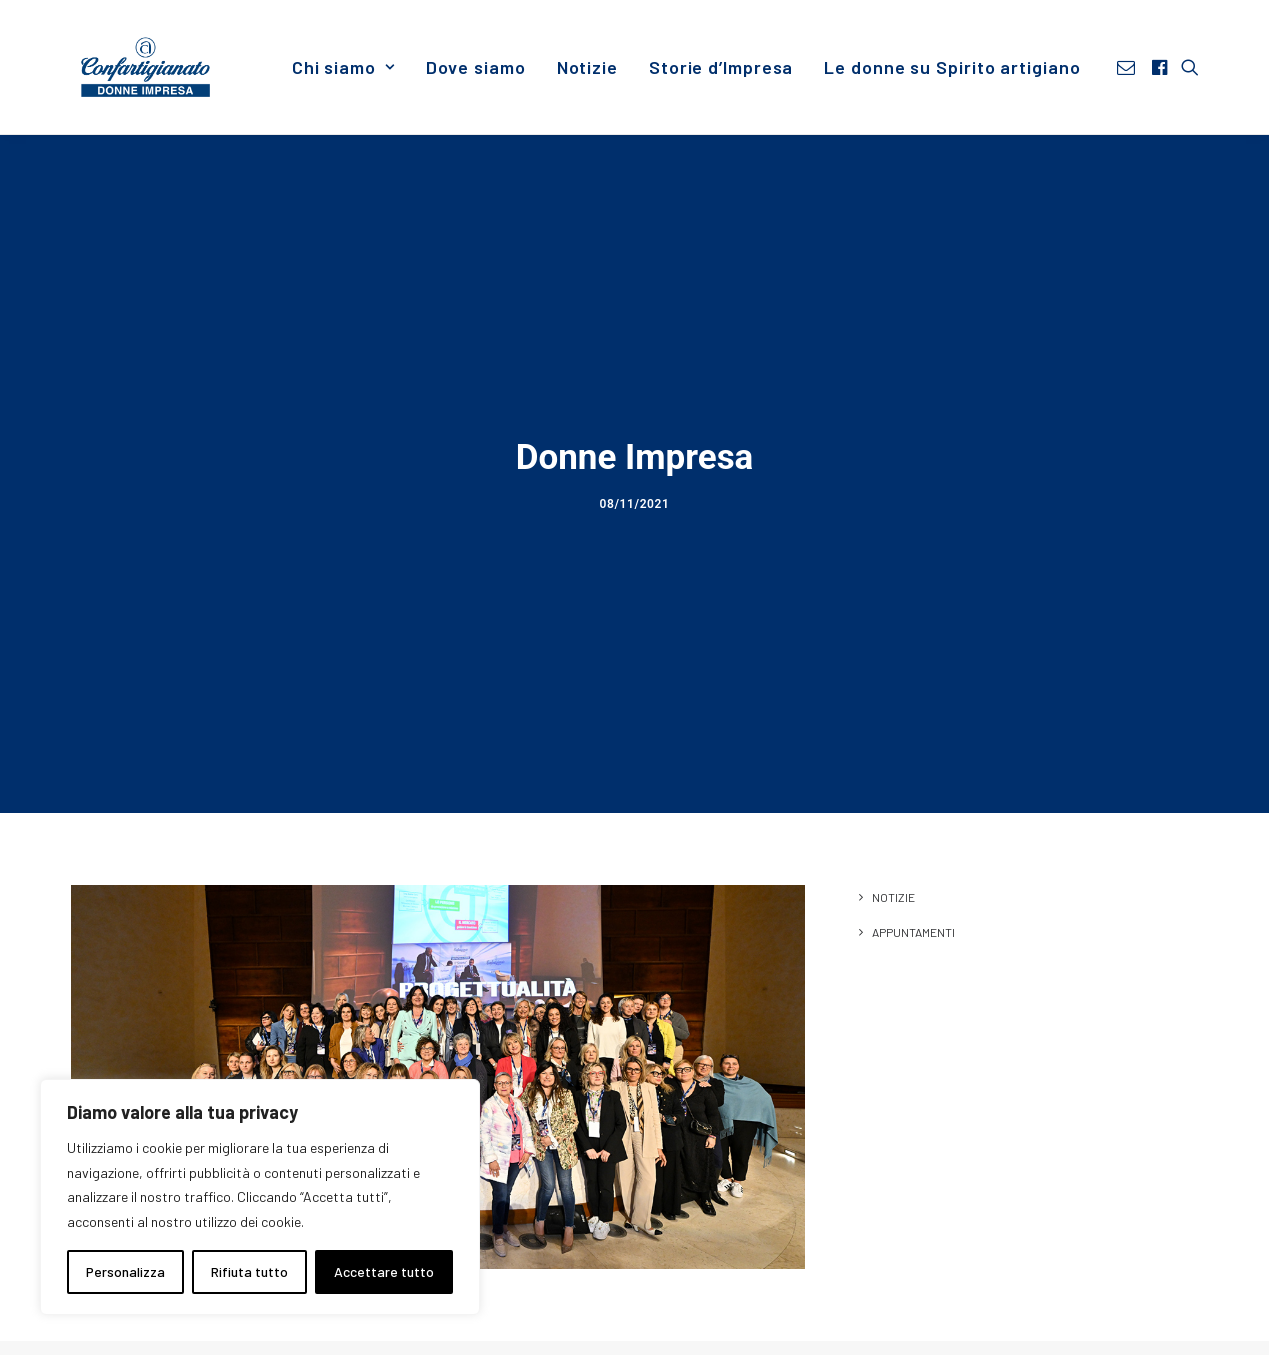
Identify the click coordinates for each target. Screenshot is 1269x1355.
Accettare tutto (384, 1271)
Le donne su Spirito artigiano (952, 67)
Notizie (587, 67)
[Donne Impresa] (146, 67)
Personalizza (125, 1271)
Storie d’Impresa (721, 67)
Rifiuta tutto (249, 1271)
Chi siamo (343, 67)
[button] (1129, 67)
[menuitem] (343, 67)
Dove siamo (476, 67)
